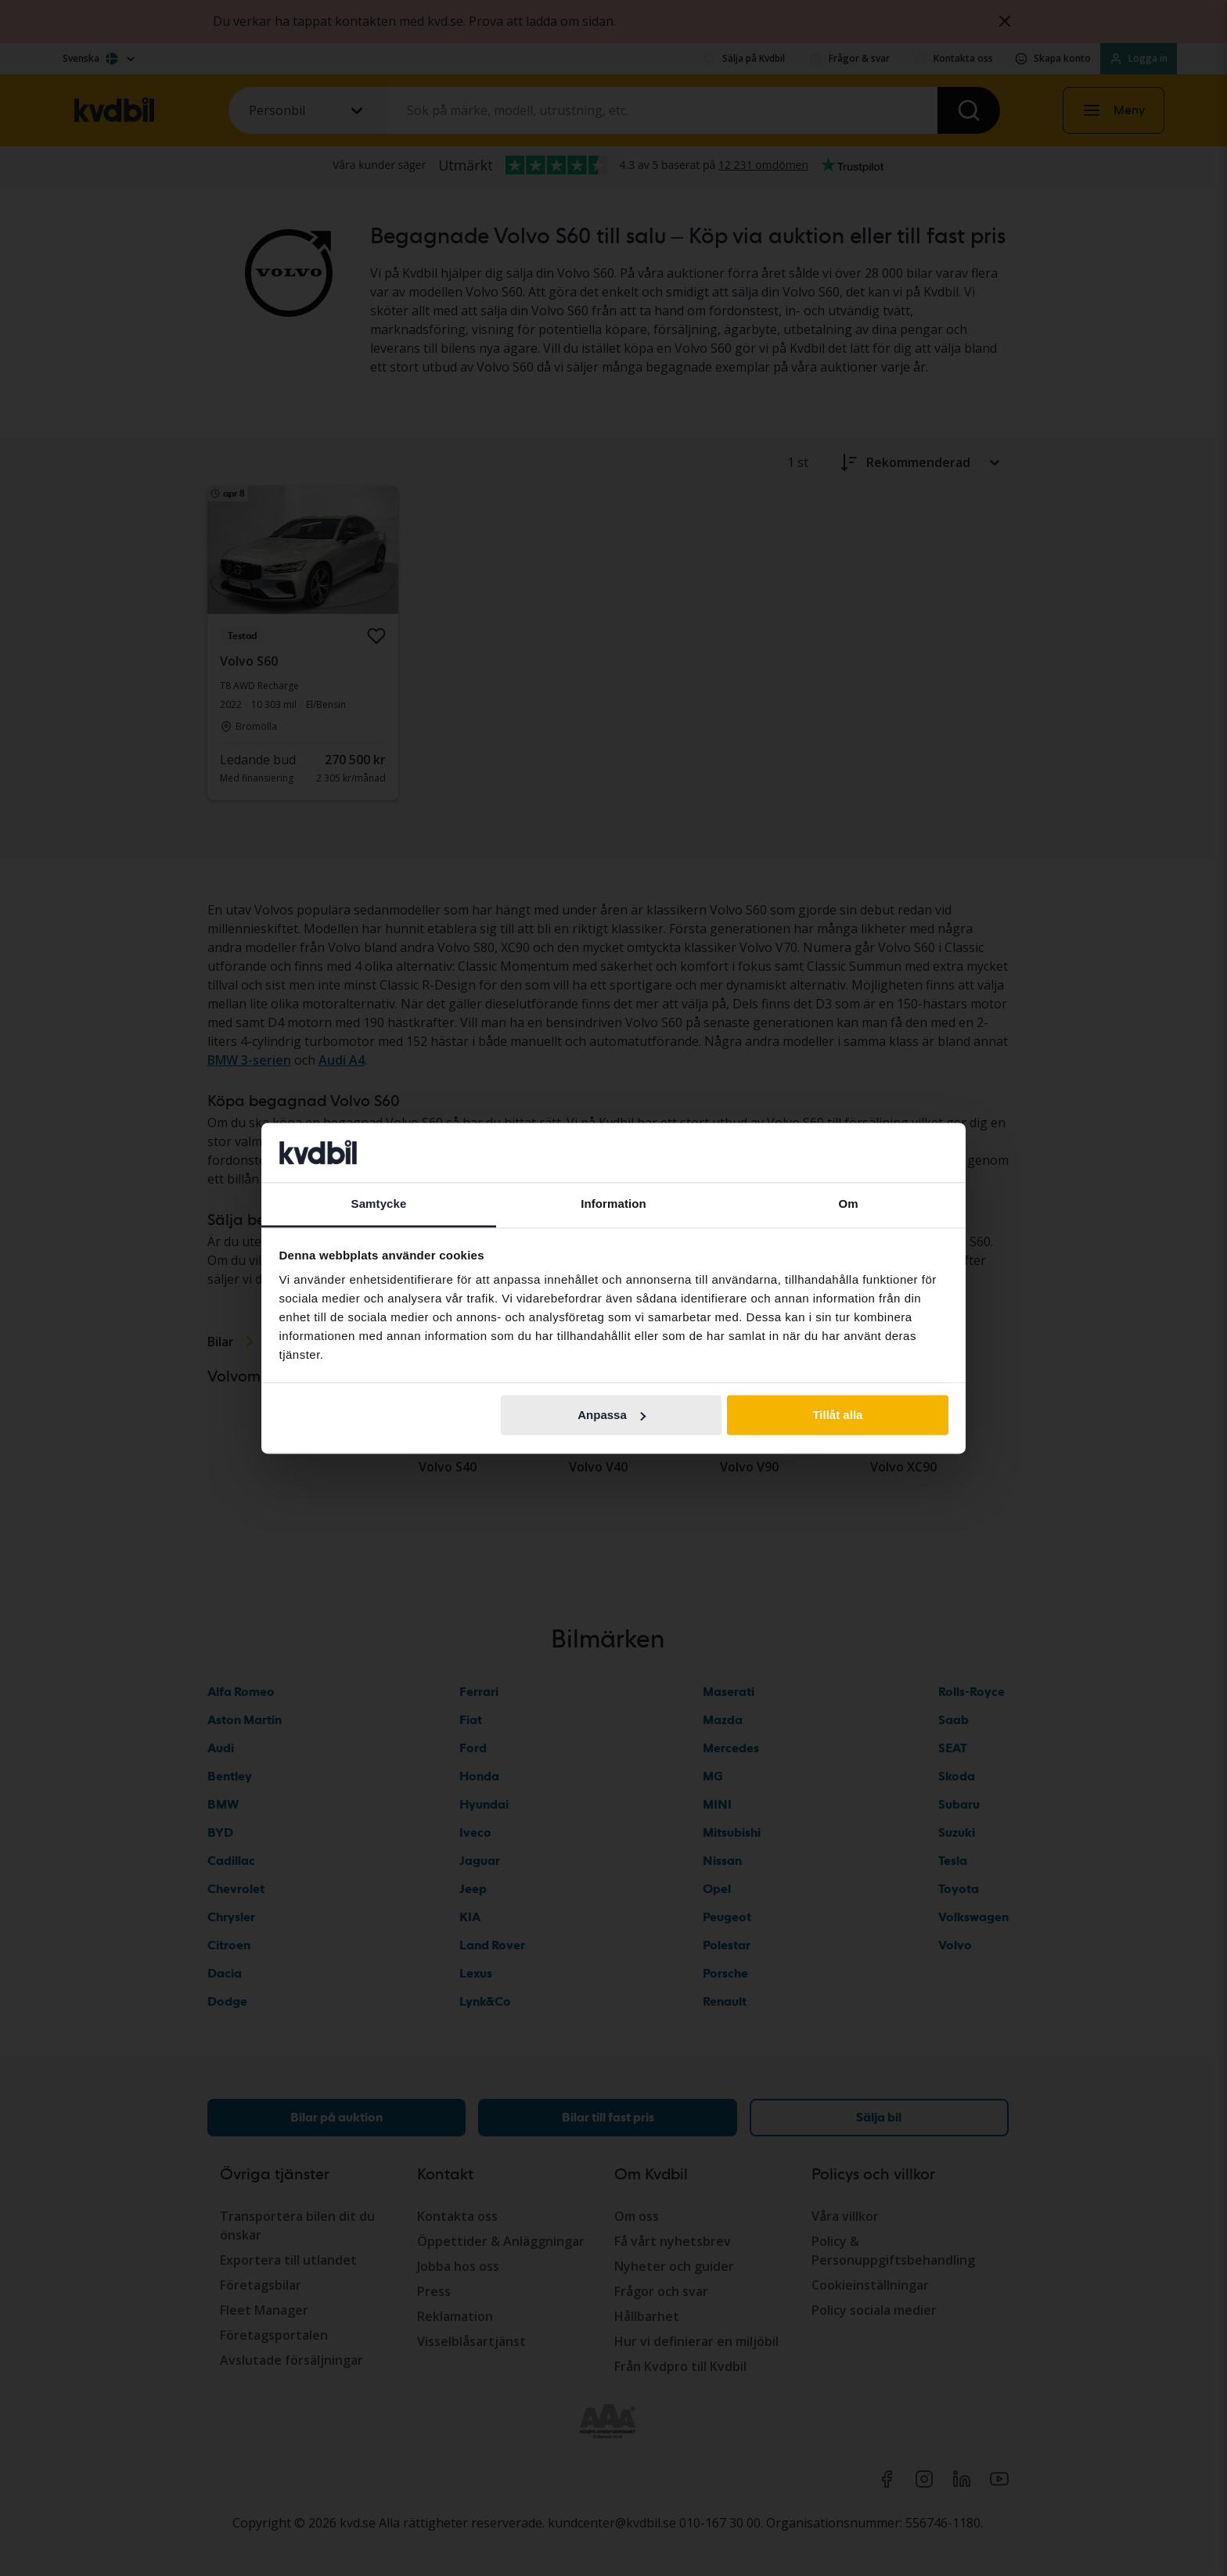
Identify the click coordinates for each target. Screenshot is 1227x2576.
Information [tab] (613, 1204)
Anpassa (612, 1414)
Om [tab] (848, 1204)
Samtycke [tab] (379, 1204)
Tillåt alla (837, 1414)
